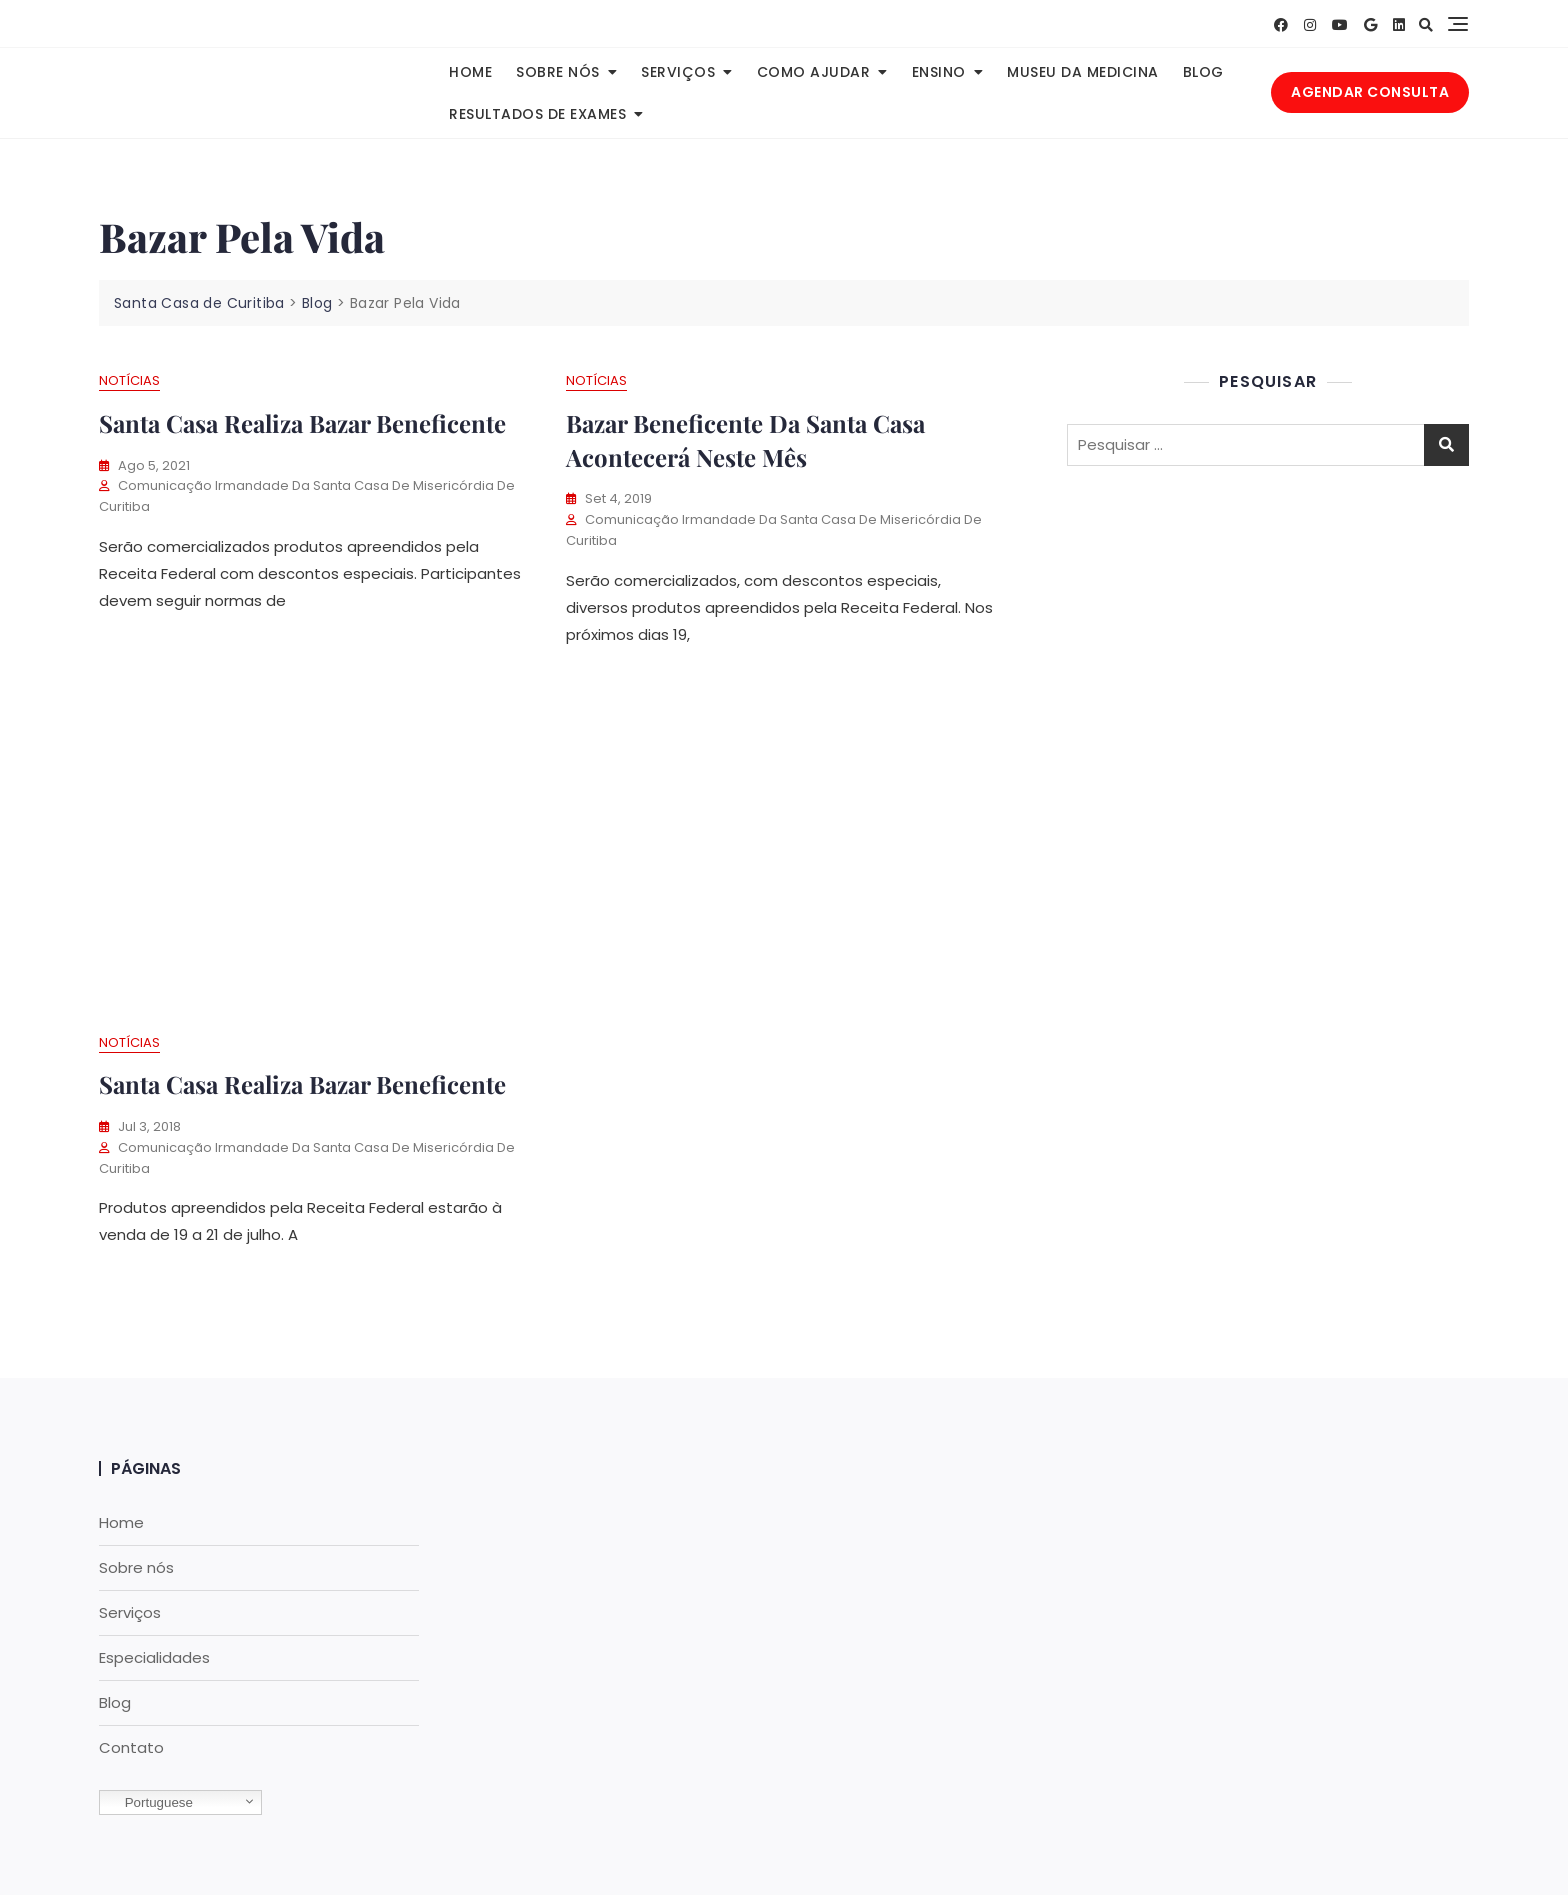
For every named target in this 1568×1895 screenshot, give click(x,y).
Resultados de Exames (537, 114)
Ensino (939, 72)
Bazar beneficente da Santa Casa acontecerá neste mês (745, 440)
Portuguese (149, 1803)
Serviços (678, 72)
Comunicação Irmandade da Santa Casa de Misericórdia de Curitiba (307, 496)
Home (470, 72)
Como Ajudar (814, 72)
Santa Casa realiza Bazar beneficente (302, 423)
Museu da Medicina (1083, 72)
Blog (1203, 72)
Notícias (129, 380)
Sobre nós (558, 72)
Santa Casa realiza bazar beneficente (302, 1084)
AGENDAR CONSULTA (1370, 92)
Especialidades (154, 1657)
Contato (131, 1747)
